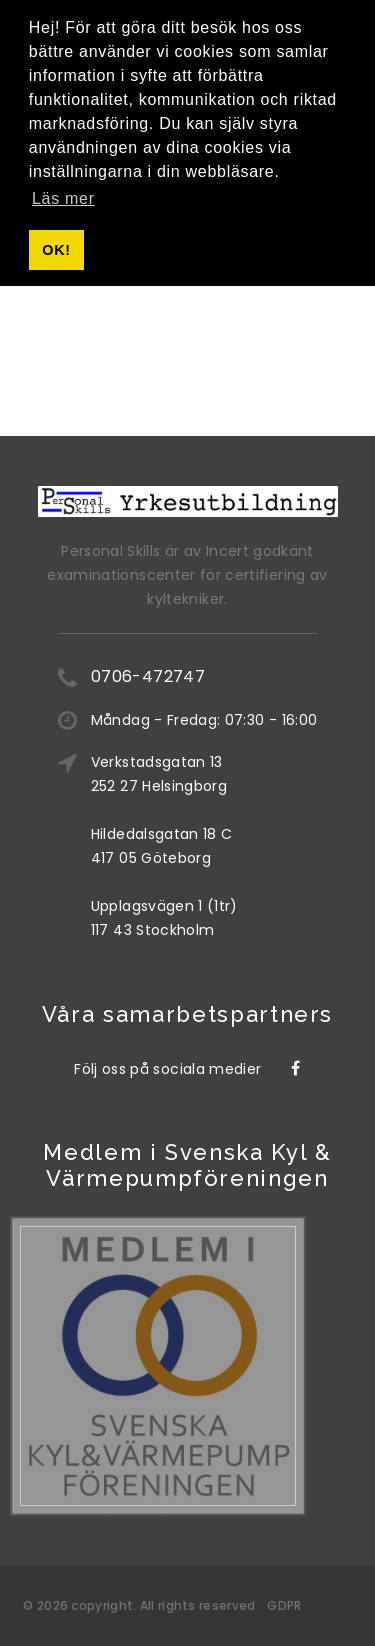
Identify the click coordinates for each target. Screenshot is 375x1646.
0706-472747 (148, 676)
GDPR (284, 1605)
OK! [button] (56, 250)
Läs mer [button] (63, 198)
